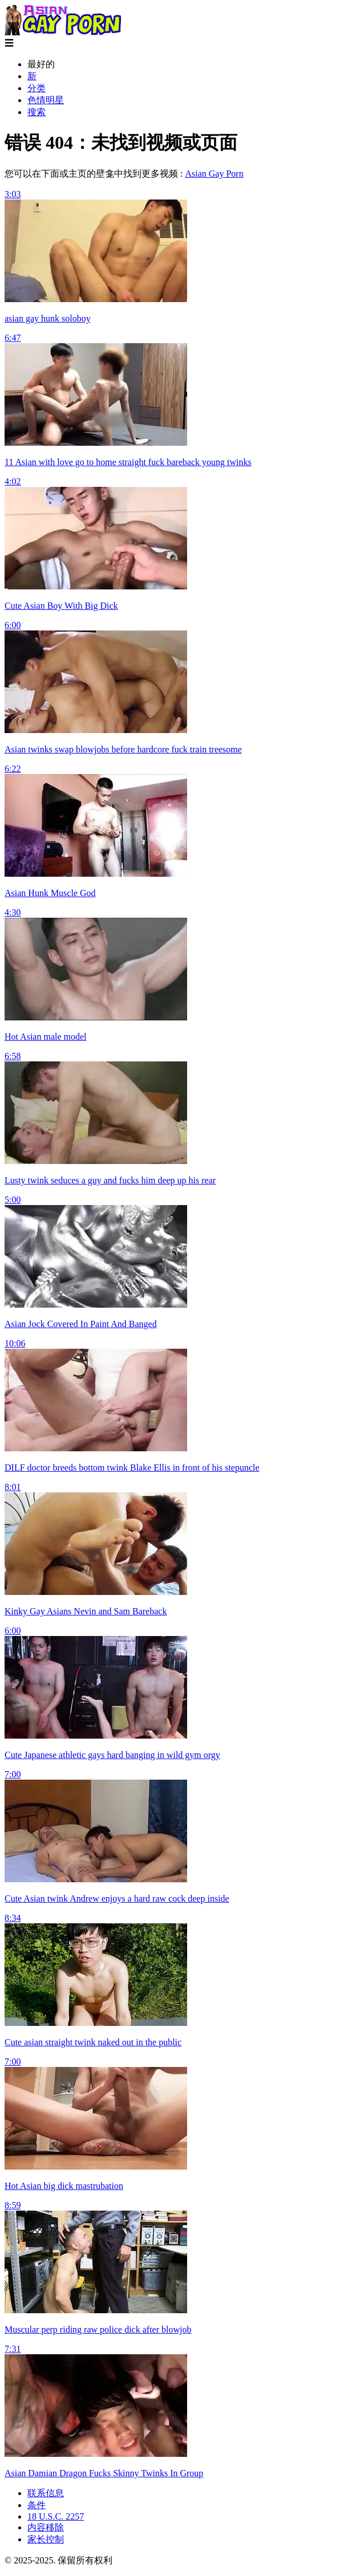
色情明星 (45, 100)
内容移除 (45, 2527)
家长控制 (45, 2539)
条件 (36, 2505)
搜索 (36, 112)
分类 (36, 88)
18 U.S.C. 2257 (55, 2516)
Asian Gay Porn (214, 173)
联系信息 (45, 2493)
